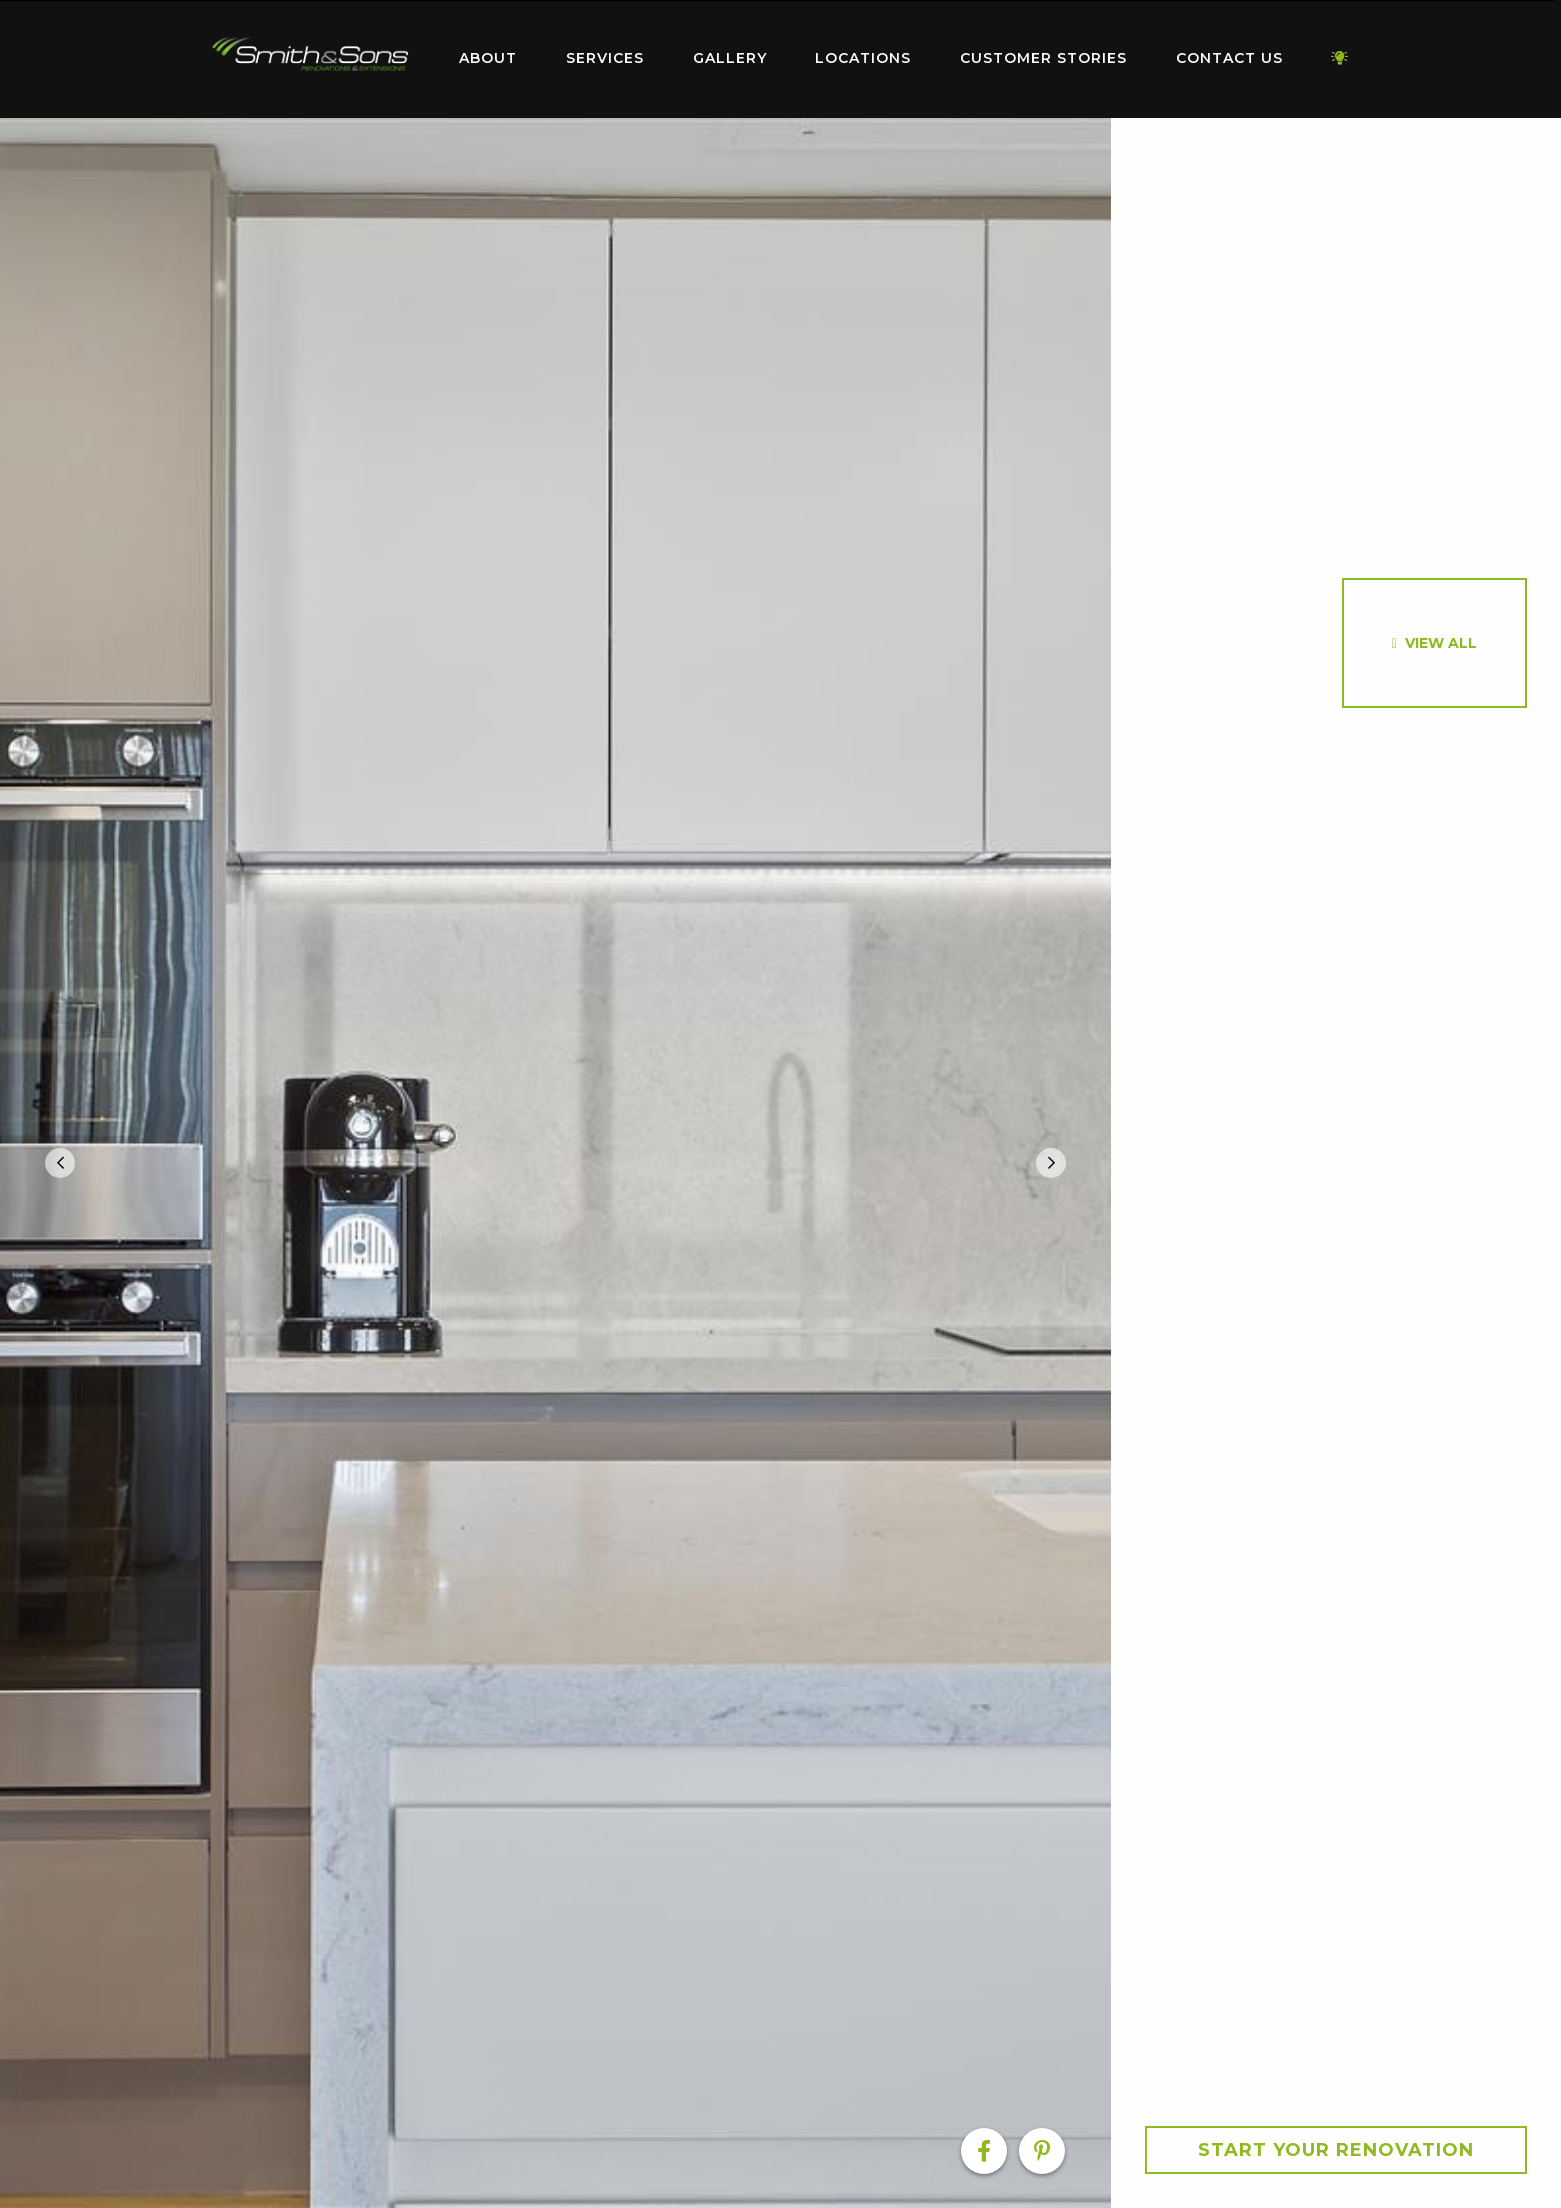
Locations (863, 58)
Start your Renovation (1336, 2150)
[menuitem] (311, 59)
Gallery (730, 58)
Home (311, 54)
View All (1441, 643)
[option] (555, 1163)
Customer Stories (1043, 58)
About (488, 58)
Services (605, 58)
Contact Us (1229, 58)
